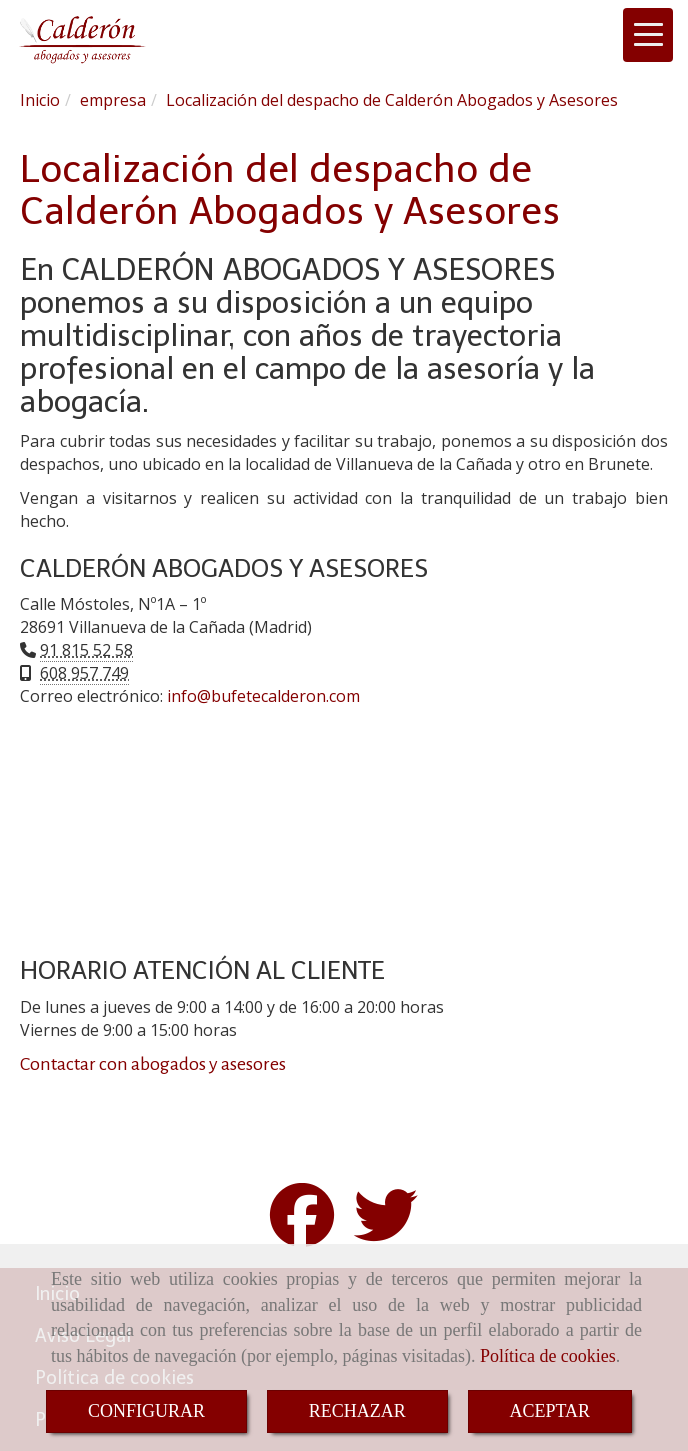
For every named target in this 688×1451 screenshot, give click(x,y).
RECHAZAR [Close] (357, 1411)
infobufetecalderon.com (263, 696)
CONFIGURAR (146, 1411)
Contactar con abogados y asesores (153, 1064)
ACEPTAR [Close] (550, 1411)
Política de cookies (548, 1356)
